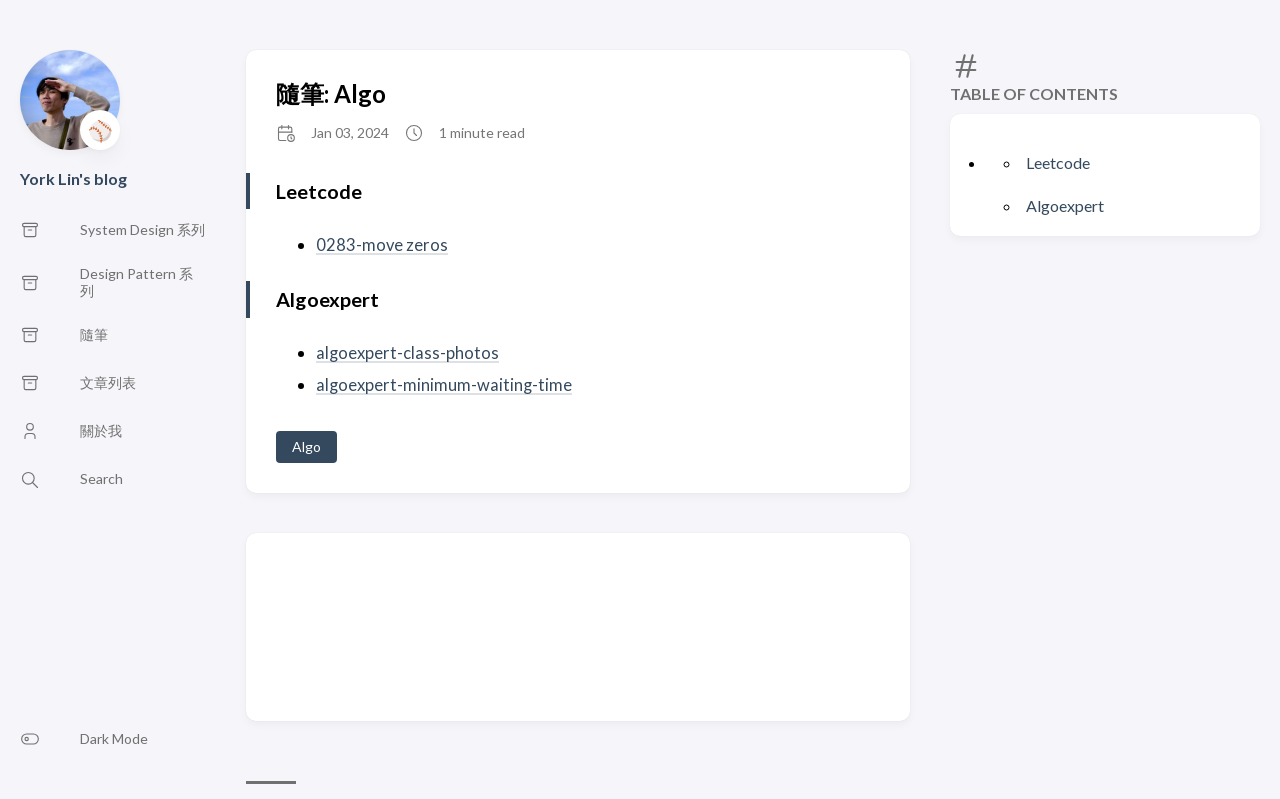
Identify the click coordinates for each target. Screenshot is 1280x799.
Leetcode (1058, 162)
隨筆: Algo (331, 93)
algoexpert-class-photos (408, 352)
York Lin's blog (73, 178)
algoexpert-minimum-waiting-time (445, 384)
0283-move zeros (382, 244)
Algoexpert (1065, 205)
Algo (306, 445)
